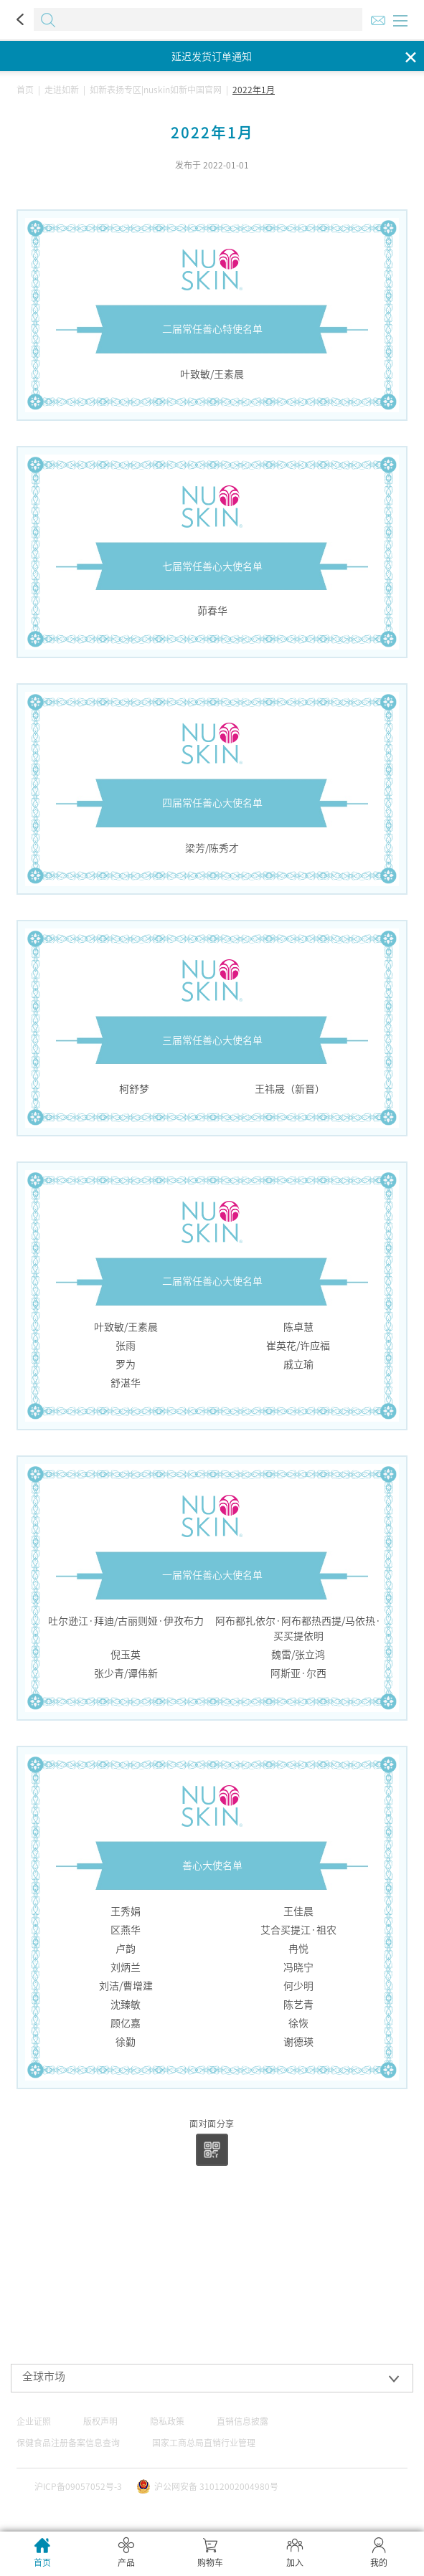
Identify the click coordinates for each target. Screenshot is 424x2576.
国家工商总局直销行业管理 (203, 2442)
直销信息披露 (242, 2421)
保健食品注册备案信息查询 (68, 2442)
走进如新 (61, 89)
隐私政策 (167, 2421)
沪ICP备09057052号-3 (78, 2486)
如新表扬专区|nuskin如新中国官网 (156, 89)
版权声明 (100, 2421)
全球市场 (43, 2376)
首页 (25, 89)
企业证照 (34, 2421)
